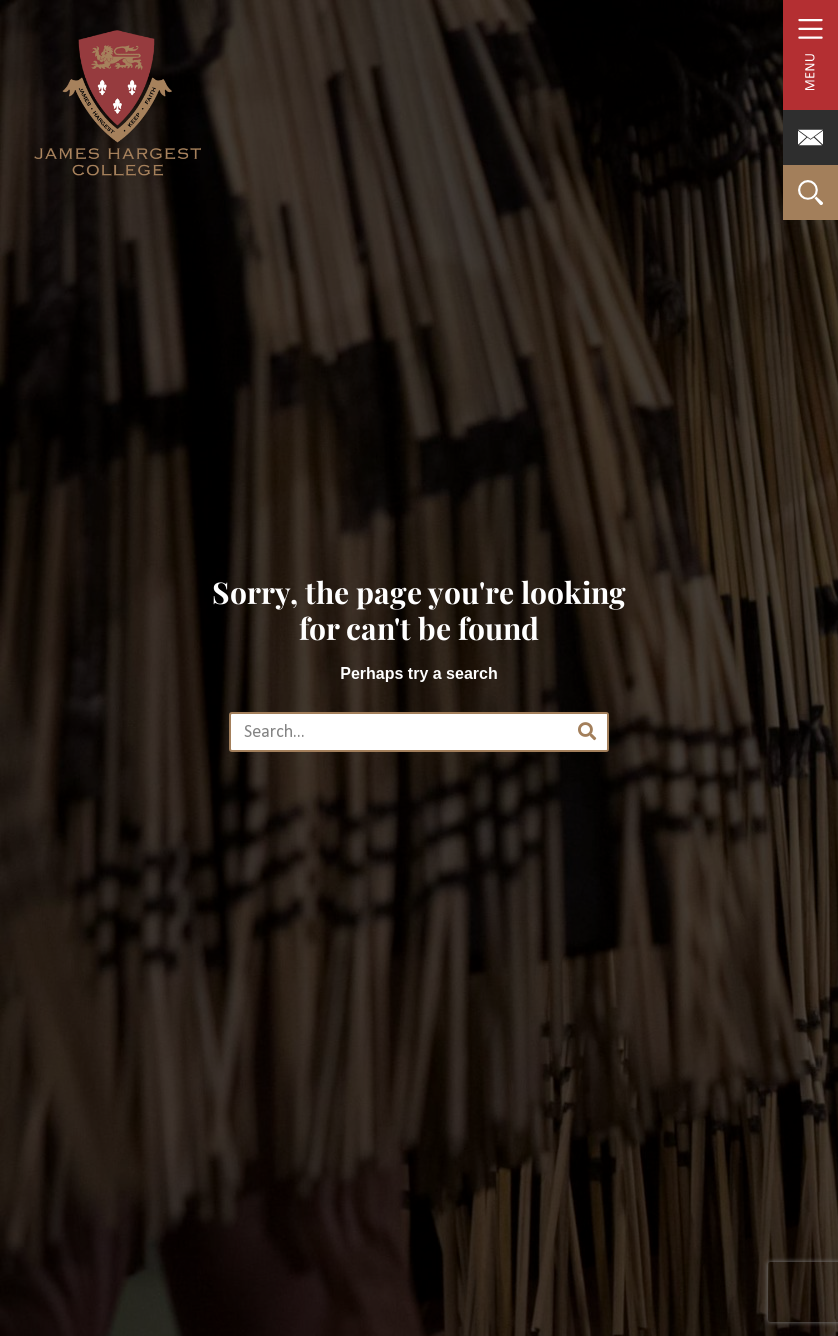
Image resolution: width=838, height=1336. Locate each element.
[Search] (587, 732)
